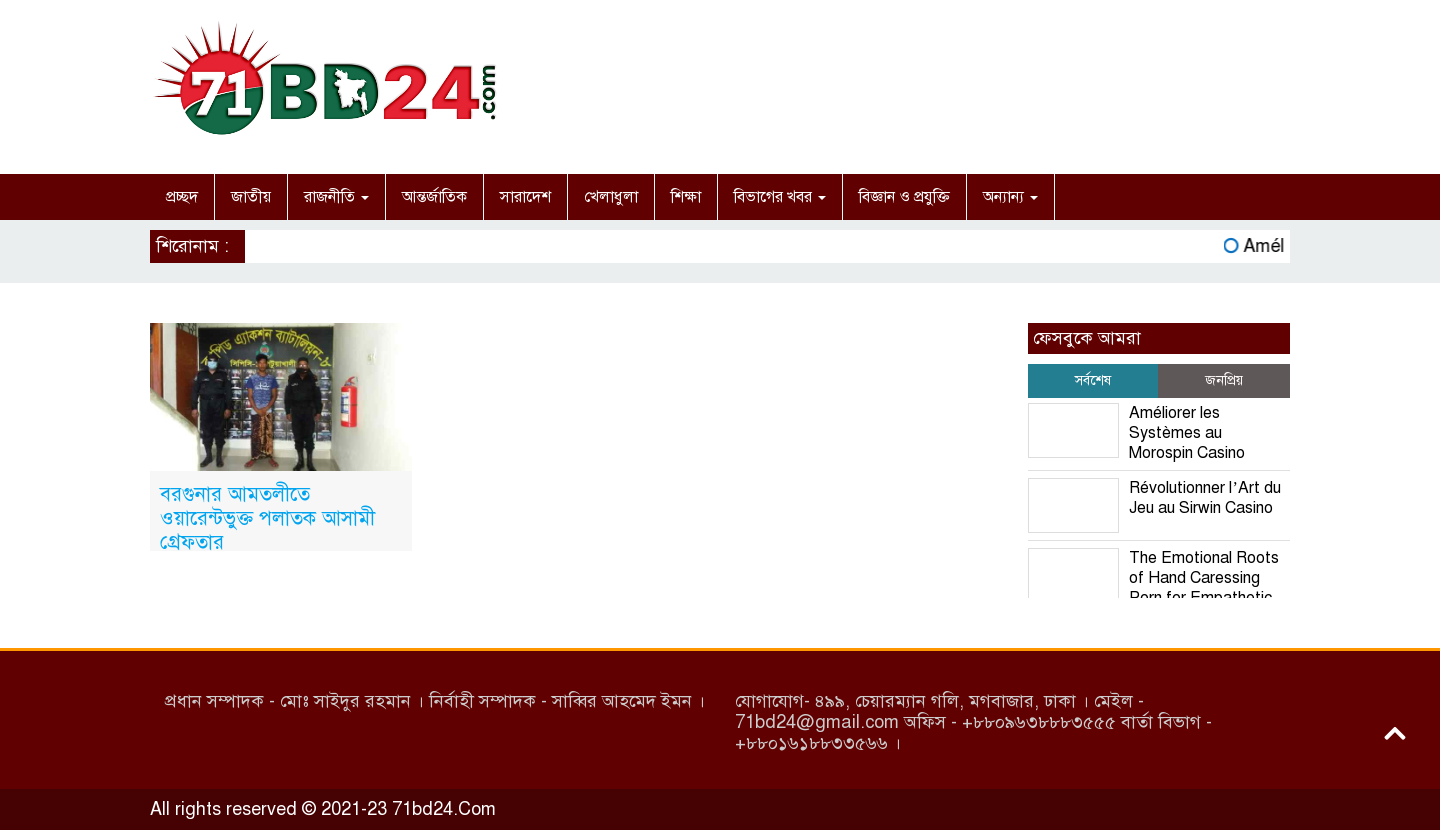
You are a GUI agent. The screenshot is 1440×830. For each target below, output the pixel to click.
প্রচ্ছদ (182, 197)
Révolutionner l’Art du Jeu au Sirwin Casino (1204, 498)
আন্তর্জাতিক (434, 197)
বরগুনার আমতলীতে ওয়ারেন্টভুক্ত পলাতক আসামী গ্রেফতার (267, 518)
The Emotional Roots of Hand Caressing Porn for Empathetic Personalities (1154, 588)
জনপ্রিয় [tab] (1224, 380)
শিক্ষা (686, 197)
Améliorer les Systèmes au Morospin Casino (1187, 433)
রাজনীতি (336, 197)
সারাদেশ (525, 197)
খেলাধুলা (611, 197)
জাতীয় (251, 197)
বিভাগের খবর (780, 197)
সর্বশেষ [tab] (1093, 380)
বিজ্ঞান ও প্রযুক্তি (904, 197)
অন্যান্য (1010, 197)
